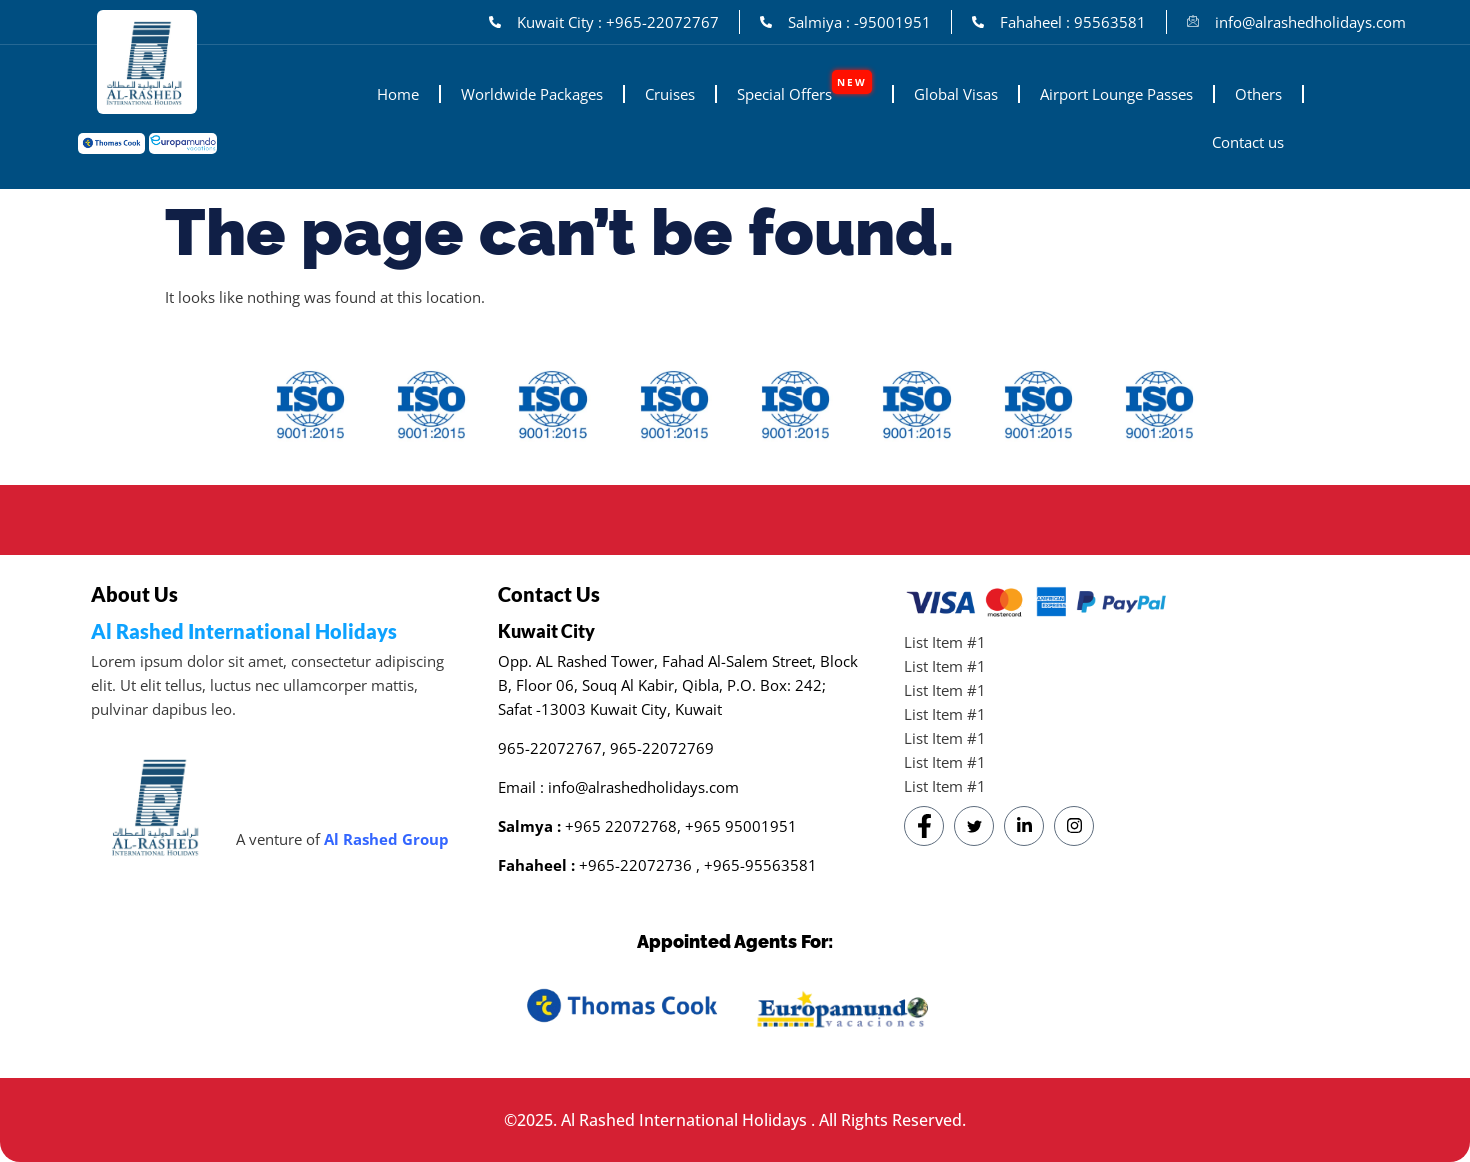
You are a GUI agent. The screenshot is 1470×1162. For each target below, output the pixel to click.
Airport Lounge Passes (1116, 94)
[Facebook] (924, 826)
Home (398, 94)
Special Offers (804, 87)
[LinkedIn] (1024, 826)
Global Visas (956, 94)
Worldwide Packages (532, 94)
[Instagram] (1074, 826)
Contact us (1248, 142)
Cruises (670, 94)
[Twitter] (974, 826)
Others (1258, 94)
